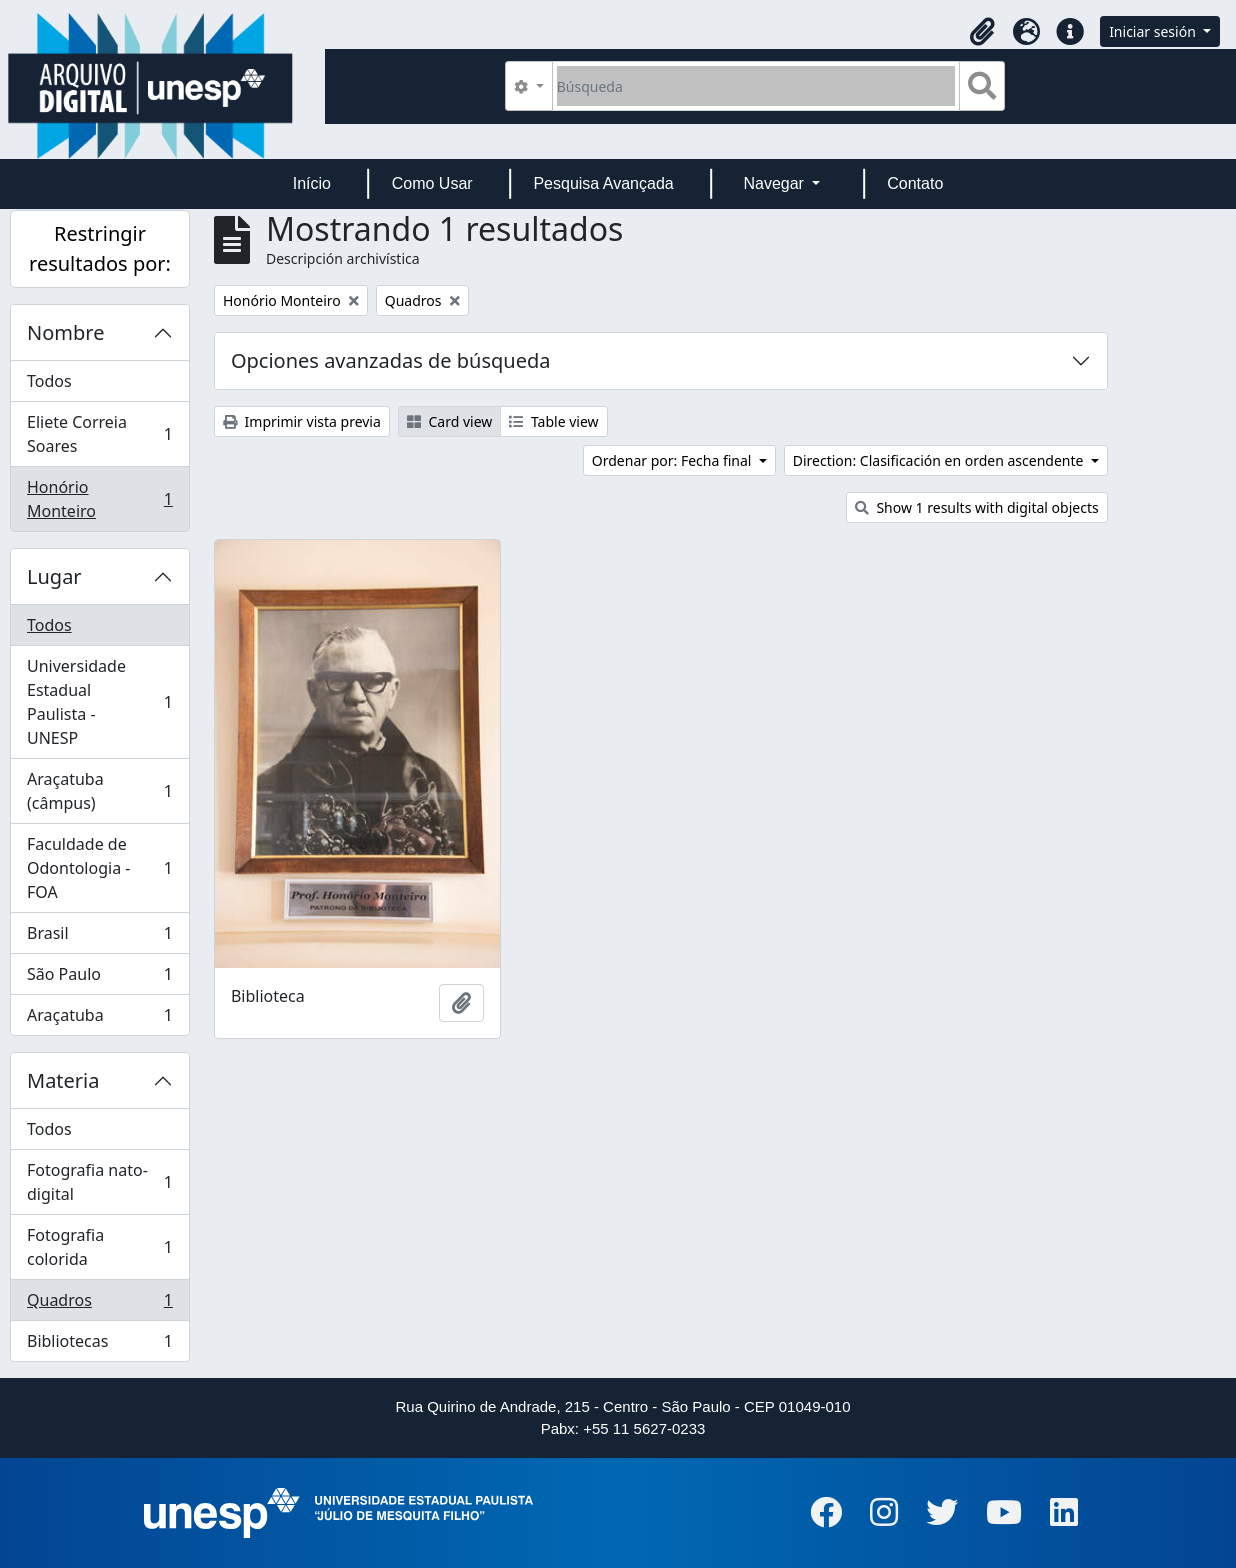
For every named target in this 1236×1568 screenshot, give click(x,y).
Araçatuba (99, 1019)
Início (312, 183)
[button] (982, 32)
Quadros (99, 1304)
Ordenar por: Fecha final (673, 460)
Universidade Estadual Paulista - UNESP (99, 702)
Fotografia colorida (99, 1247)
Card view (449, 421)
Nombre (65, 332)
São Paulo (99, 978)
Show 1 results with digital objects (977, 507)
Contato (915, 183)
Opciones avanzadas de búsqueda (391, 360)
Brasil (99, 937)
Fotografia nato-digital (99, 1182)
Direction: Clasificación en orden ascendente (940, 460)
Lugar (54, 576)
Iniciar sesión (1154, 31)
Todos (49, 381)
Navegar (775, 183)
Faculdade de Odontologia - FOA (99, 868)
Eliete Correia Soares (99, 434)
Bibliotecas (99, 1345)
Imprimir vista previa (302, 421)
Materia (63, 1080)
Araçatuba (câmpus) (99, 791)
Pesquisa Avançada (603, 183)
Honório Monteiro (99, 499)
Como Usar (432, 183)
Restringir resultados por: (100, 248)
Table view (553, 421)
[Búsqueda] (756, 86)
